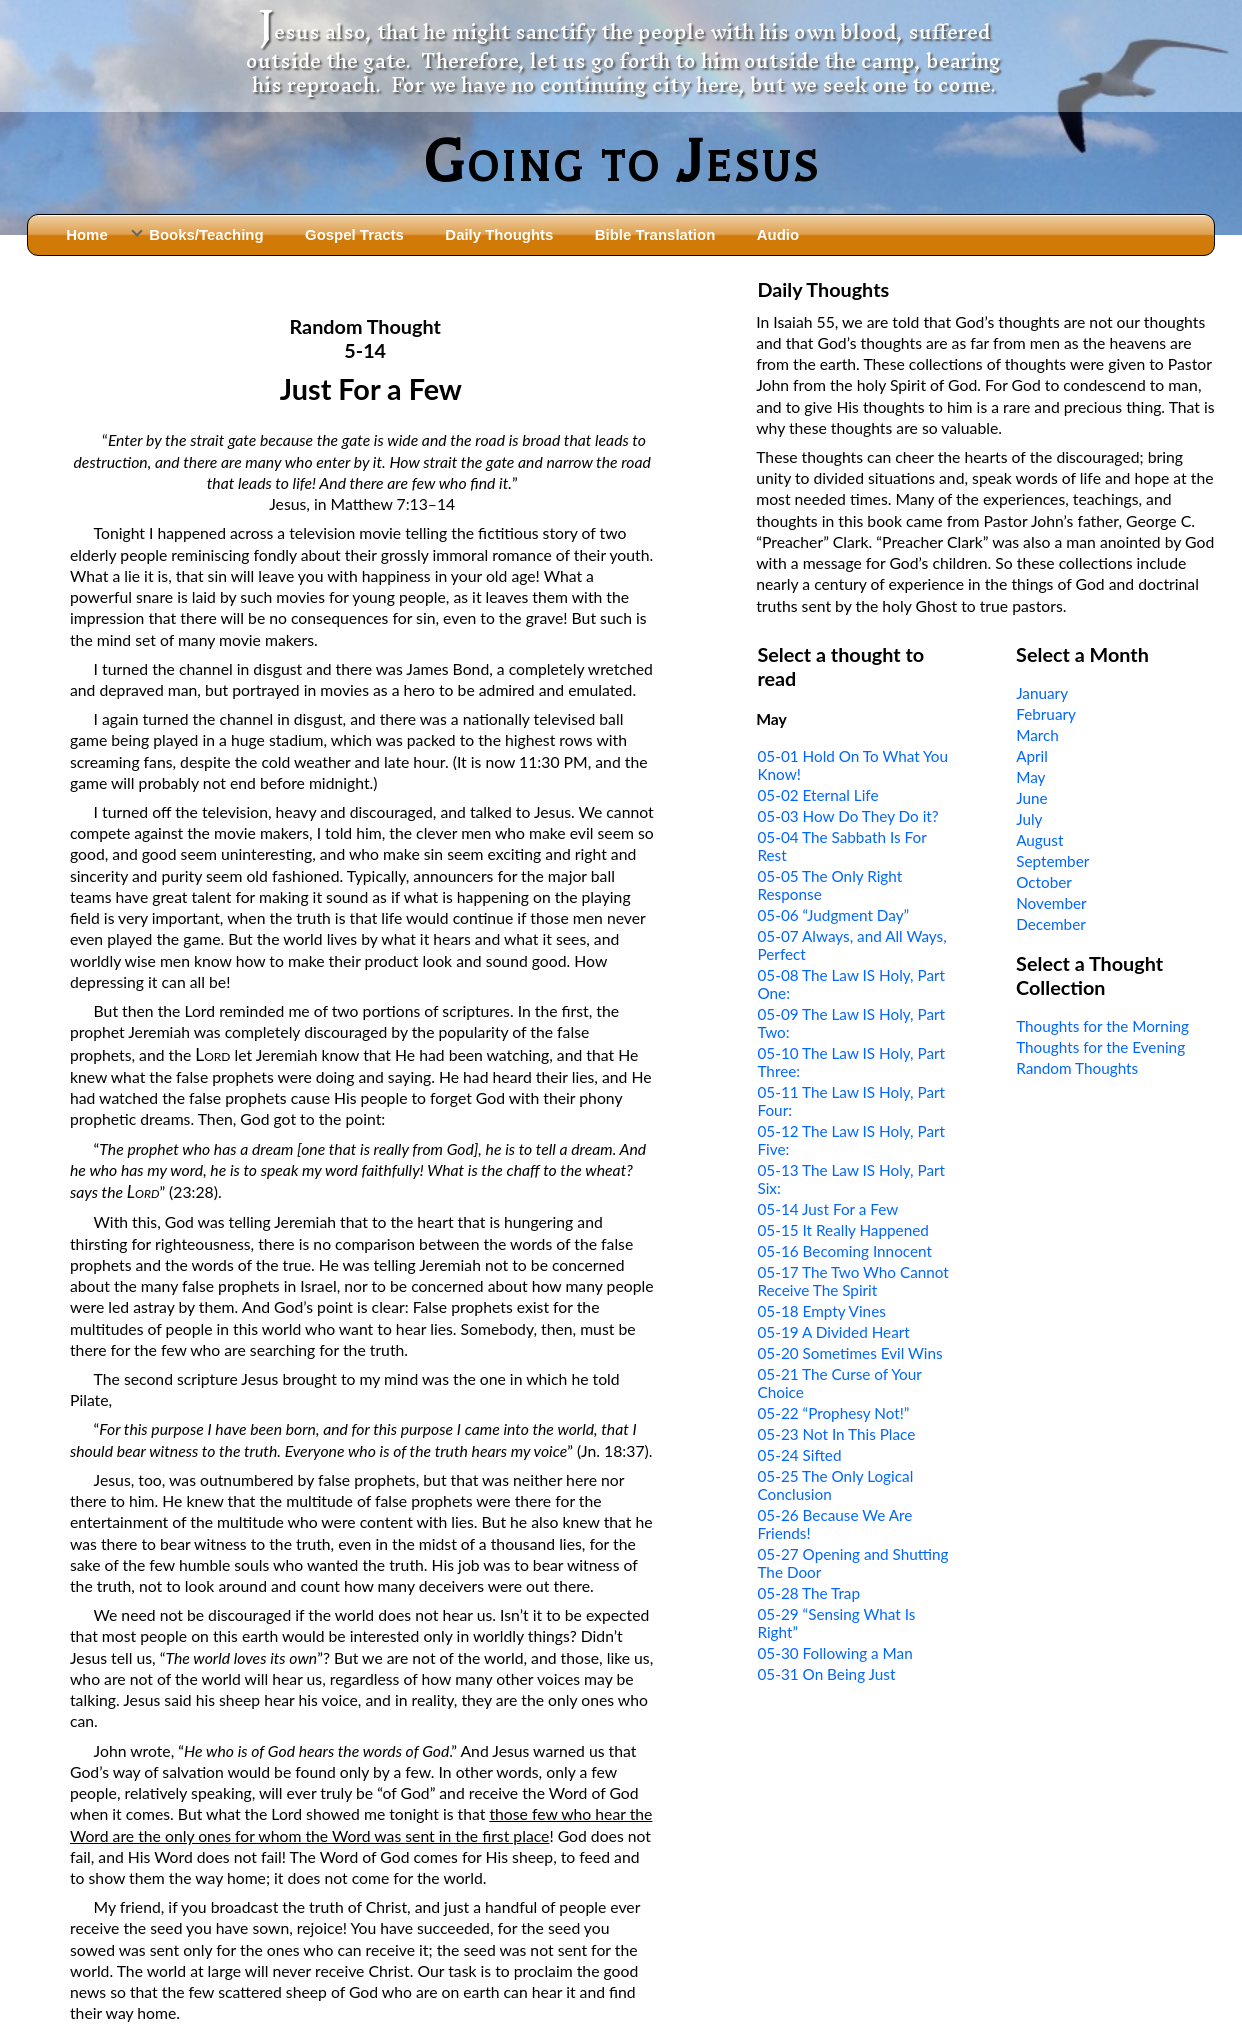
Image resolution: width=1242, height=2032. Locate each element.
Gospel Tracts (354, 234)
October (1044, 882)
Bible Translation (655, 234)
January (1042, 693)
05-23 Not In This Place (836, 1434)
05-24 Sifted (799, 1455)
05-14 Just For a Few (827, 1209)
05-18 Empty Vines (821, 1311)
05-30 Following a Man (834, 1653)
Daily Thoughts (499, 234)
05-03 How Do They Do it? (847, 816)
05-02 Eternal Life (817, 795)
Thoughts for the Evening (1100, 1047)
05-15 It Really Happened (842, 1230)
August (1039, 840)
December (1051, 924)
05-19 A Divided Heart (833, 1332)
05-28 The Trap (808, 1593)
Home (87, 234)
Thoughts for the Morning (1102, 1026)
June (1031, 798)
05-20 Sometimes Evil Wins (849, 1353)
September (1052, 861)
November (1051, 903)
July (1029, 819)
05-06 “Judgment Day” (833, 915)
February (1046, 714)
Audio (778, 234)
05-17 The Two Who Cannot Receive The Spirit (852, 1281)
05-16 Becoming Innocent (844, 1251)
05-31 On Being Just (826, 1674)
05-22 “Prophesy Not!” (833, 1413)
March (1037, 735)
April (1032, 756)
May (1030, 777)
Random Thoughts (1077, 1068)
